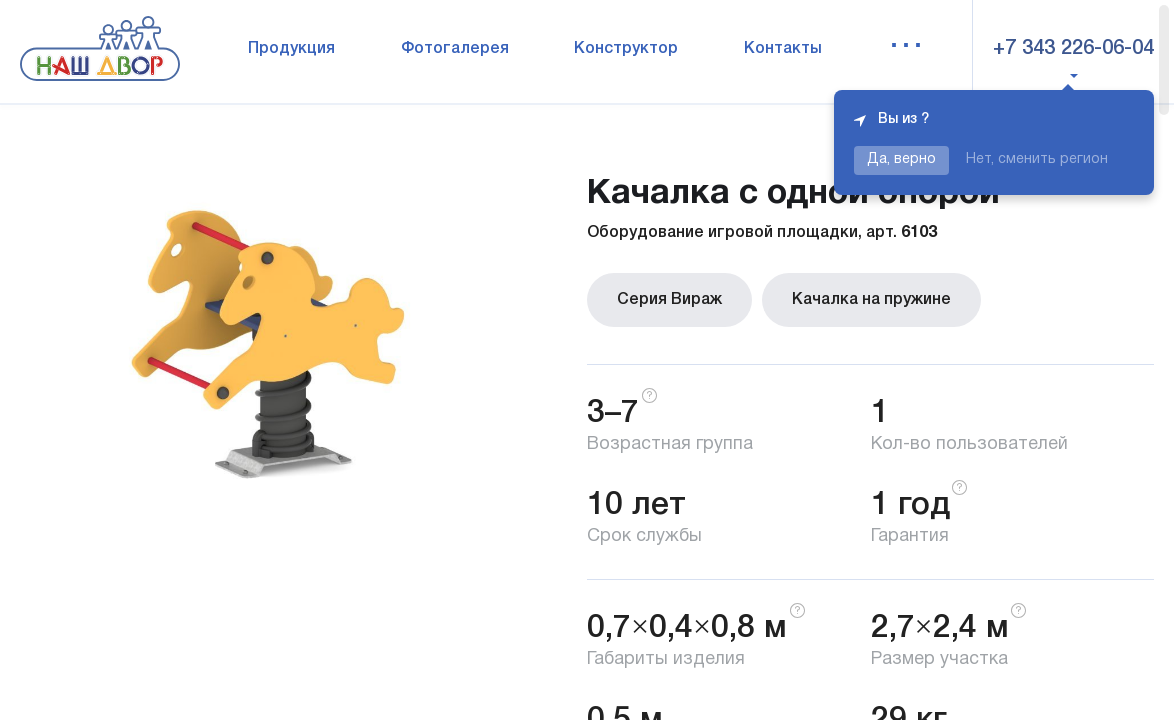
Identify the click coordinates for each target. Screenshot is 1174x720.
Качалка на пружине (871, 300)
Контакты (783, 49)
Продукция (291, 49)
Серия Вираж (669, 300)
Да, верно (901, 159)
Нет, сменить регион (1037, 159)
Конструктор (626, 49)
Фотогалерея (455, 49)
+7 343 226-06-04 (1073, 49)
